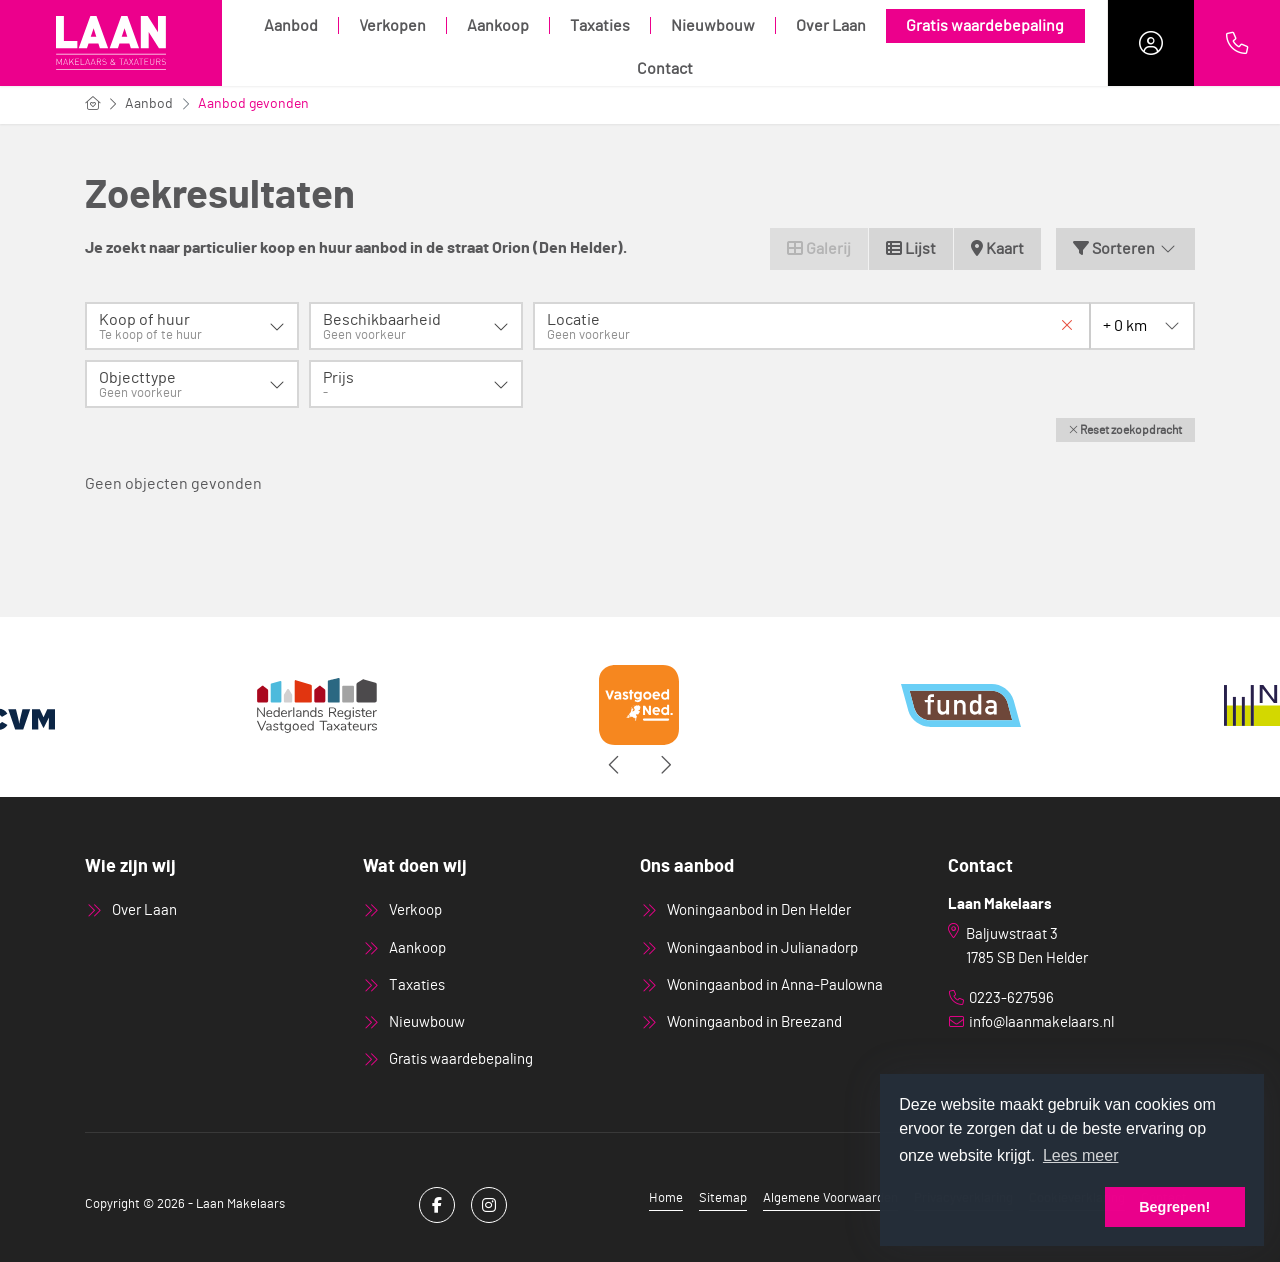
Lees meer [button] (1081, 1155)
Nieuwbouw (713, 26)
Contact (665, 69)
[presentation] (615, 765)
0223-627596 (1011, 998)
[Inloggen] (1151, 43)
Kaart (997, 248)
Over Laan (831, 26)
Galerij (819, 248)
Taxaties (600, 26)
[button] (1125, 430)
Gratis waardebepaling (985, 26)
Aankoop (498, 26)
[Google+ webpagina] (489, 1205)
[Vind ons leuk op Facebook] (437, 1205)
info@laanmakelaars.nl (1041, 1022)
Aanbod (291, 26)
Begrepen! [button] (1174, 1207)
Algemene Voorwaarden (830, 1198)
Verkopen (392, 26)
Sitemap (723, 1198)
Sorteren (1125, 248)
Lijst (911, 248)
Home (666, 1198)
